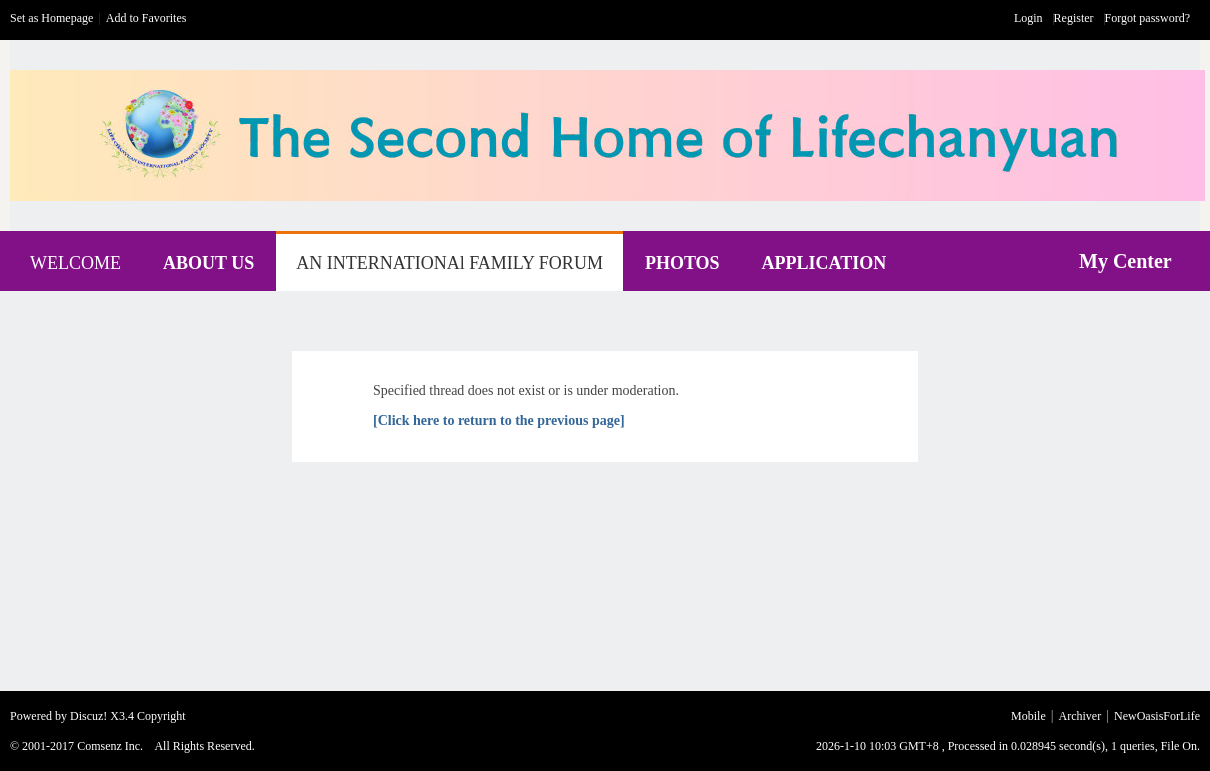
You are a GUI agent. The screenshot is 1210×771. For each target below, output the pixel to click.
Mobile (1028, 716)
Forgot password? (1147, 18)
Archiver (1080, 716)
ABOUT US (208, 263)
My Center (1125, 261)
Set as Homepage (51, 18)
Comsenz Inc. (110, 746)
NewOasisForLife (1157, 716)
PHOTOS (682, 263)
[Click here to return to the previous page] (499, 420)
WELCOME (75, 263)
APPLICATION (824, 263)
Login (1028, 18)
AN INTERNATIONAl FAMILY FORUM (449, 263)
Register (1074, 18)
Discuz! (88, 716)
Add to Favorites (146, 18)
